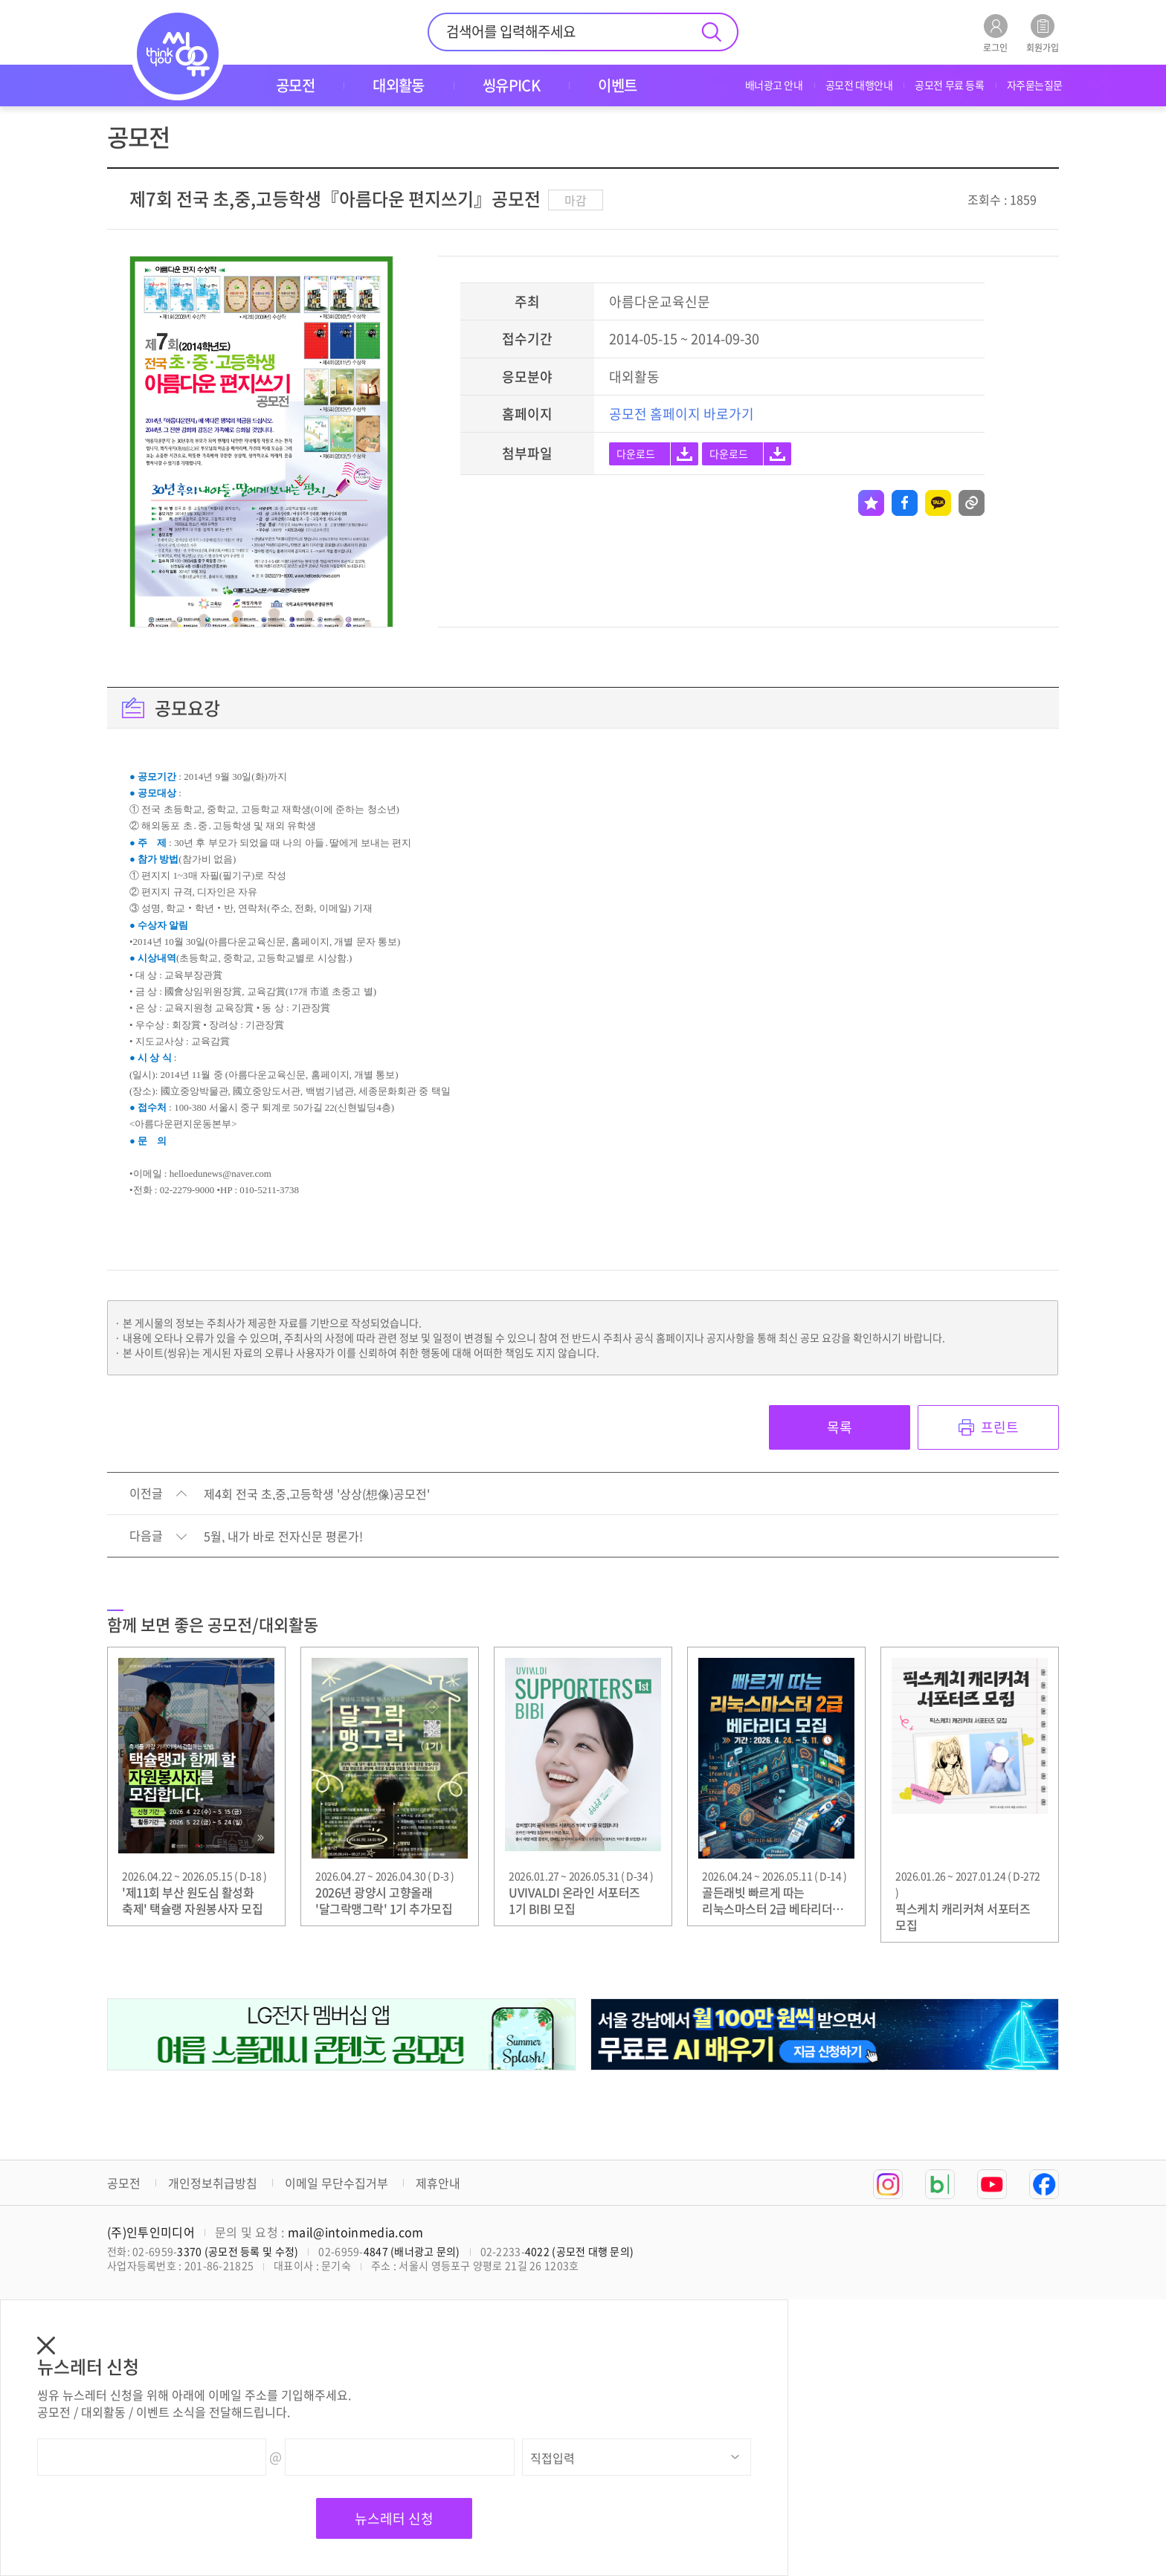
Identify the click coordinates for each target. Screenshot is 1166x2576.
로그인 (995, 33)
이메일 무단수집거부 (336, 2183)
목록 (839, 1427)
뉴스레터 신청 (394, 2518)
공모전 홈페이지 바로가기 (681, 414)
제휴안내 (438, 2183)
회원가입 (1042, 33)
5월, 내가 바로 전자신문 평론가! (283, 1536)
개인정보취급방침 (212, 2183)
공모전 (124, 2183)
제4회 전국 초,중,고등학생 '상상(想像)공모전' (317, 1494)
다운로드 (635, 453)
